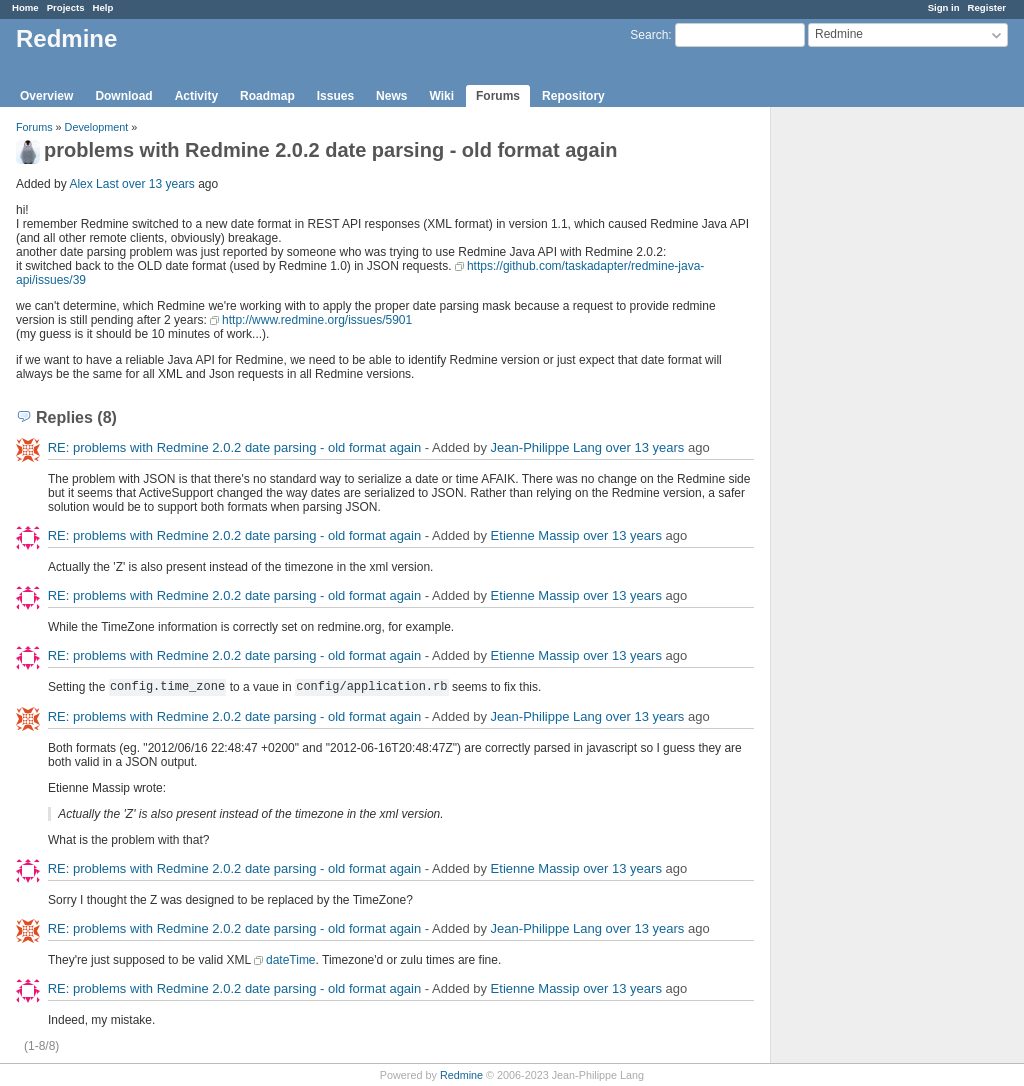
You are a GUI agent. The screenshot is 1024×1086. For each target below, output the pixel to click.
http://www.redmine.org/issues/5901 (317, 320)
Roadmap (267, 96)
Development (97, 127)
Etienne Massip (535, 535)
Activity (196, 96)
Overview (46, 96)
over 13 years (158, 184)
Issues (335, 96)
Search (649, 35)
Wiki (441, 96)
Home (25, 7)
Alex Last (93, 184)
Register (987, 7)
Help (103, 7)
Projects (66, 7)
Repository (573, 96)
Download (123, 96)
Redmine (461, 1075)
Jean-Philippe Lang (546, 447)
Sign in (944, 7)
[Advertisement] (871, 421)
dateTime (291, 960)
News (391, 96)
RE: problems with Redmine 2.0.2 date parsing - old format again (235, 447)
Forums (498, 96)
